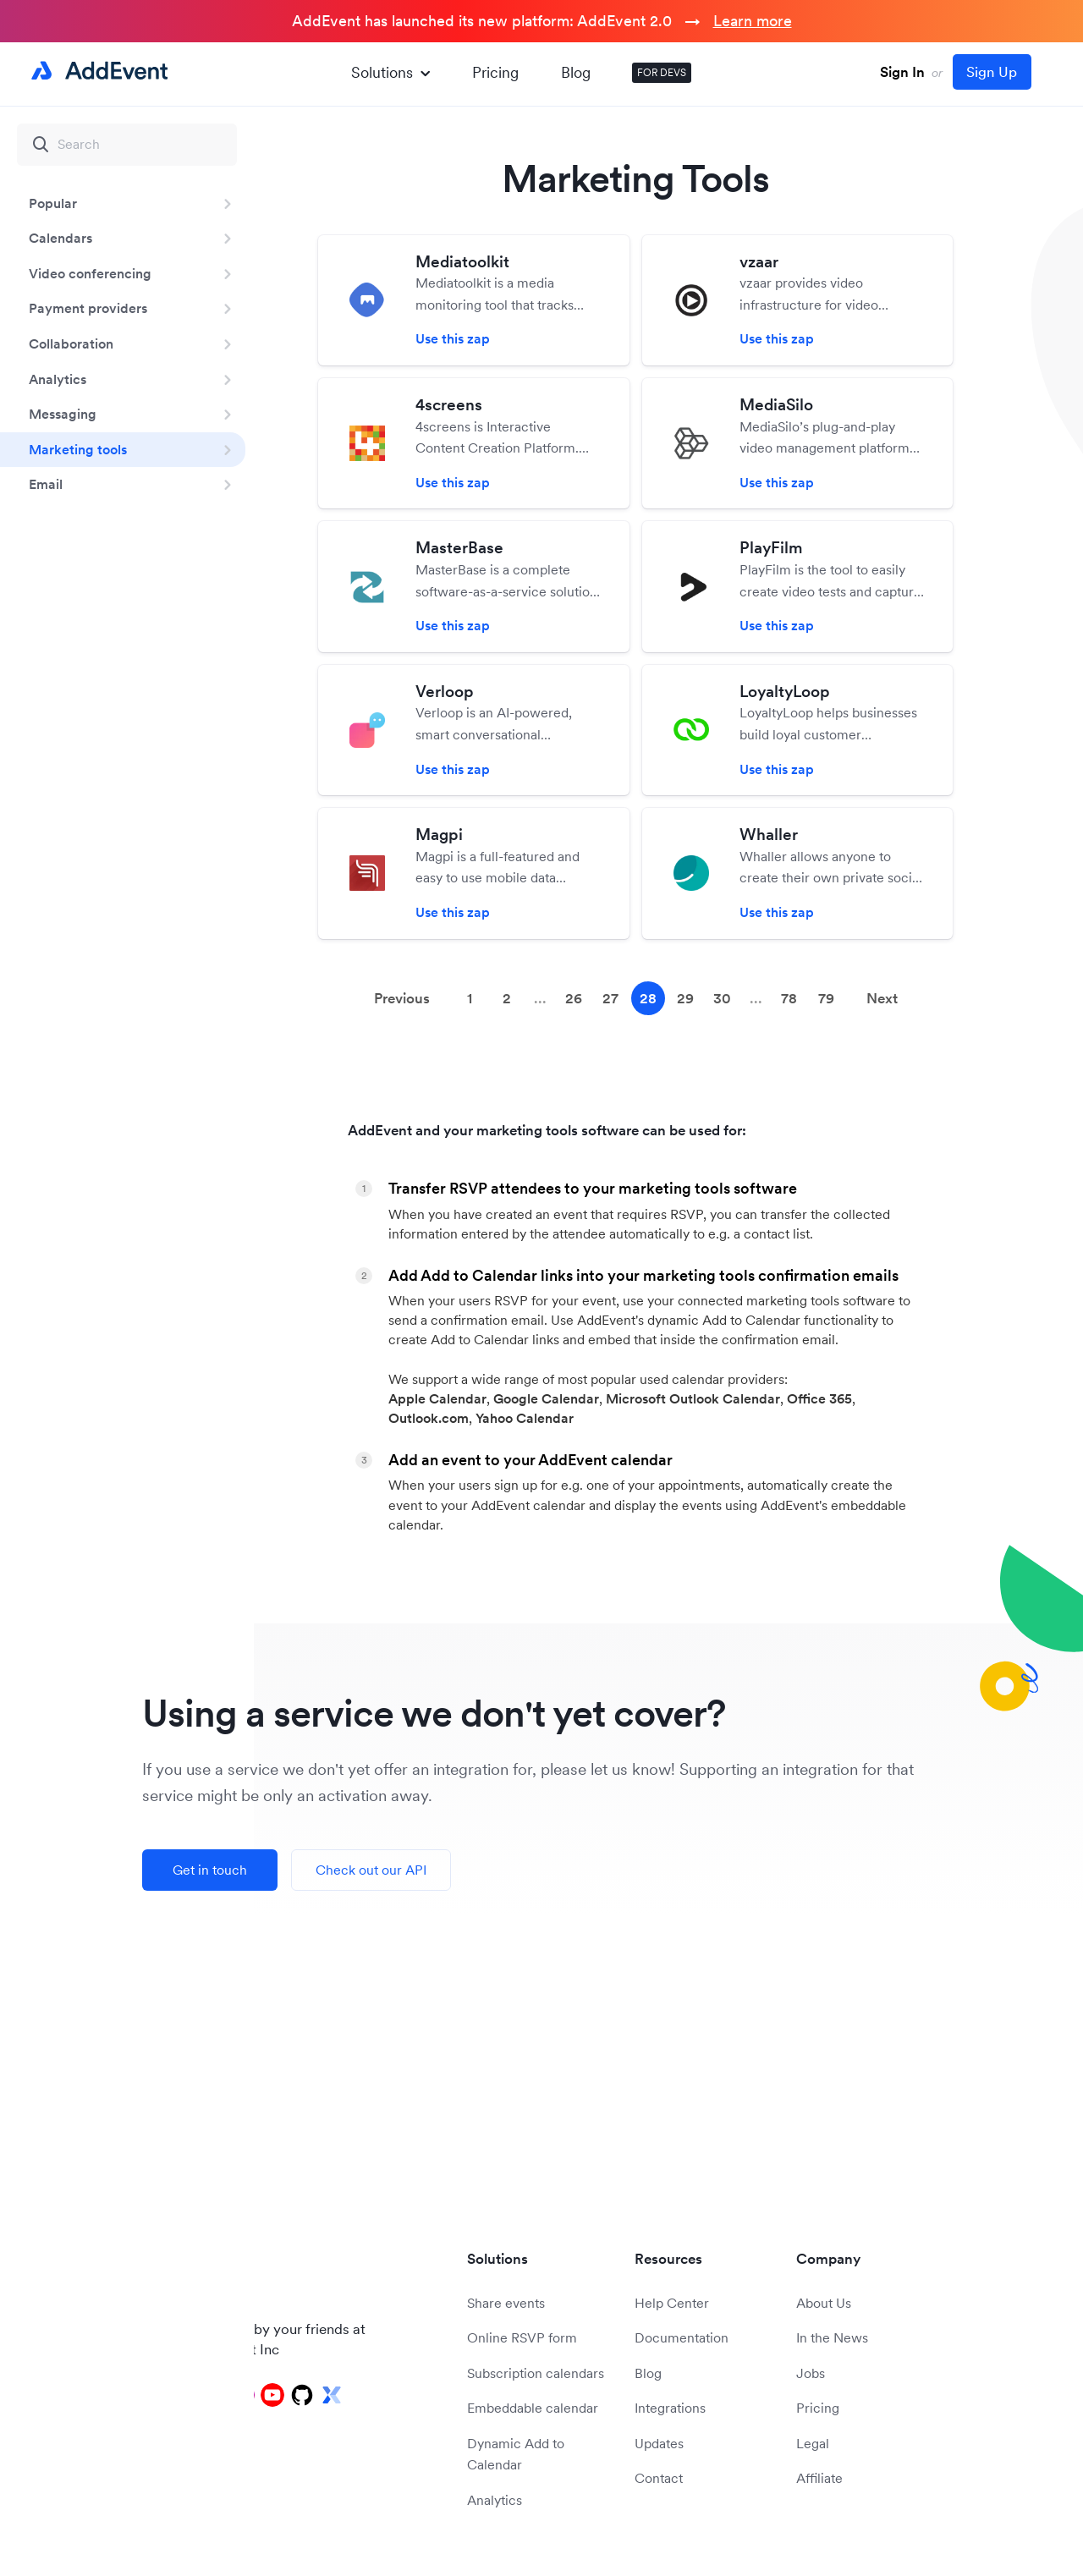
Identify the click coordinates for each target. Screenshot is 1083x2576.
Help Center (672, 2302)
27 (610, 998)
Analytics (57, 379)
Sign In (902, 72)
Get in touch (210, 1869)
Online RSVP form (522, 2337)
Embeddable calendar (532, 2407)
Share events (506, 2302)
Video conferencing (90, 273)
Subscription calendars (535, 2373)
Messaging (62, 413)
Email (46, 483)
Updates (659, 2443)
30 (722, 998)
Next (882, 998)
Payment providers (88, 307)
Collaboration (71, 343)
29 (685, 998)
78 (789, 998)
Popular (53, 203)
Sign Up (991, 72)
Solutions (390, 72)
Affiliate (819, 2477)
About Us (823, 2302)
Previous (402, 998)
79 (826, 998)
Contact (659, 2477)
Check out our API (371, 1869)
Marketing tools (78, 449)
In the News (832, 2337)
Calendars (60, 237)
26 (573, 998)
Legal (812, 2443)
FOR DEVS (661, 72)
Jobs (810, 2373)
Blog (576, 72)
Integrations (670, 2407)
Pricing (495, 72)
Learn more (752, 20)
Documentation (681, 2337)
